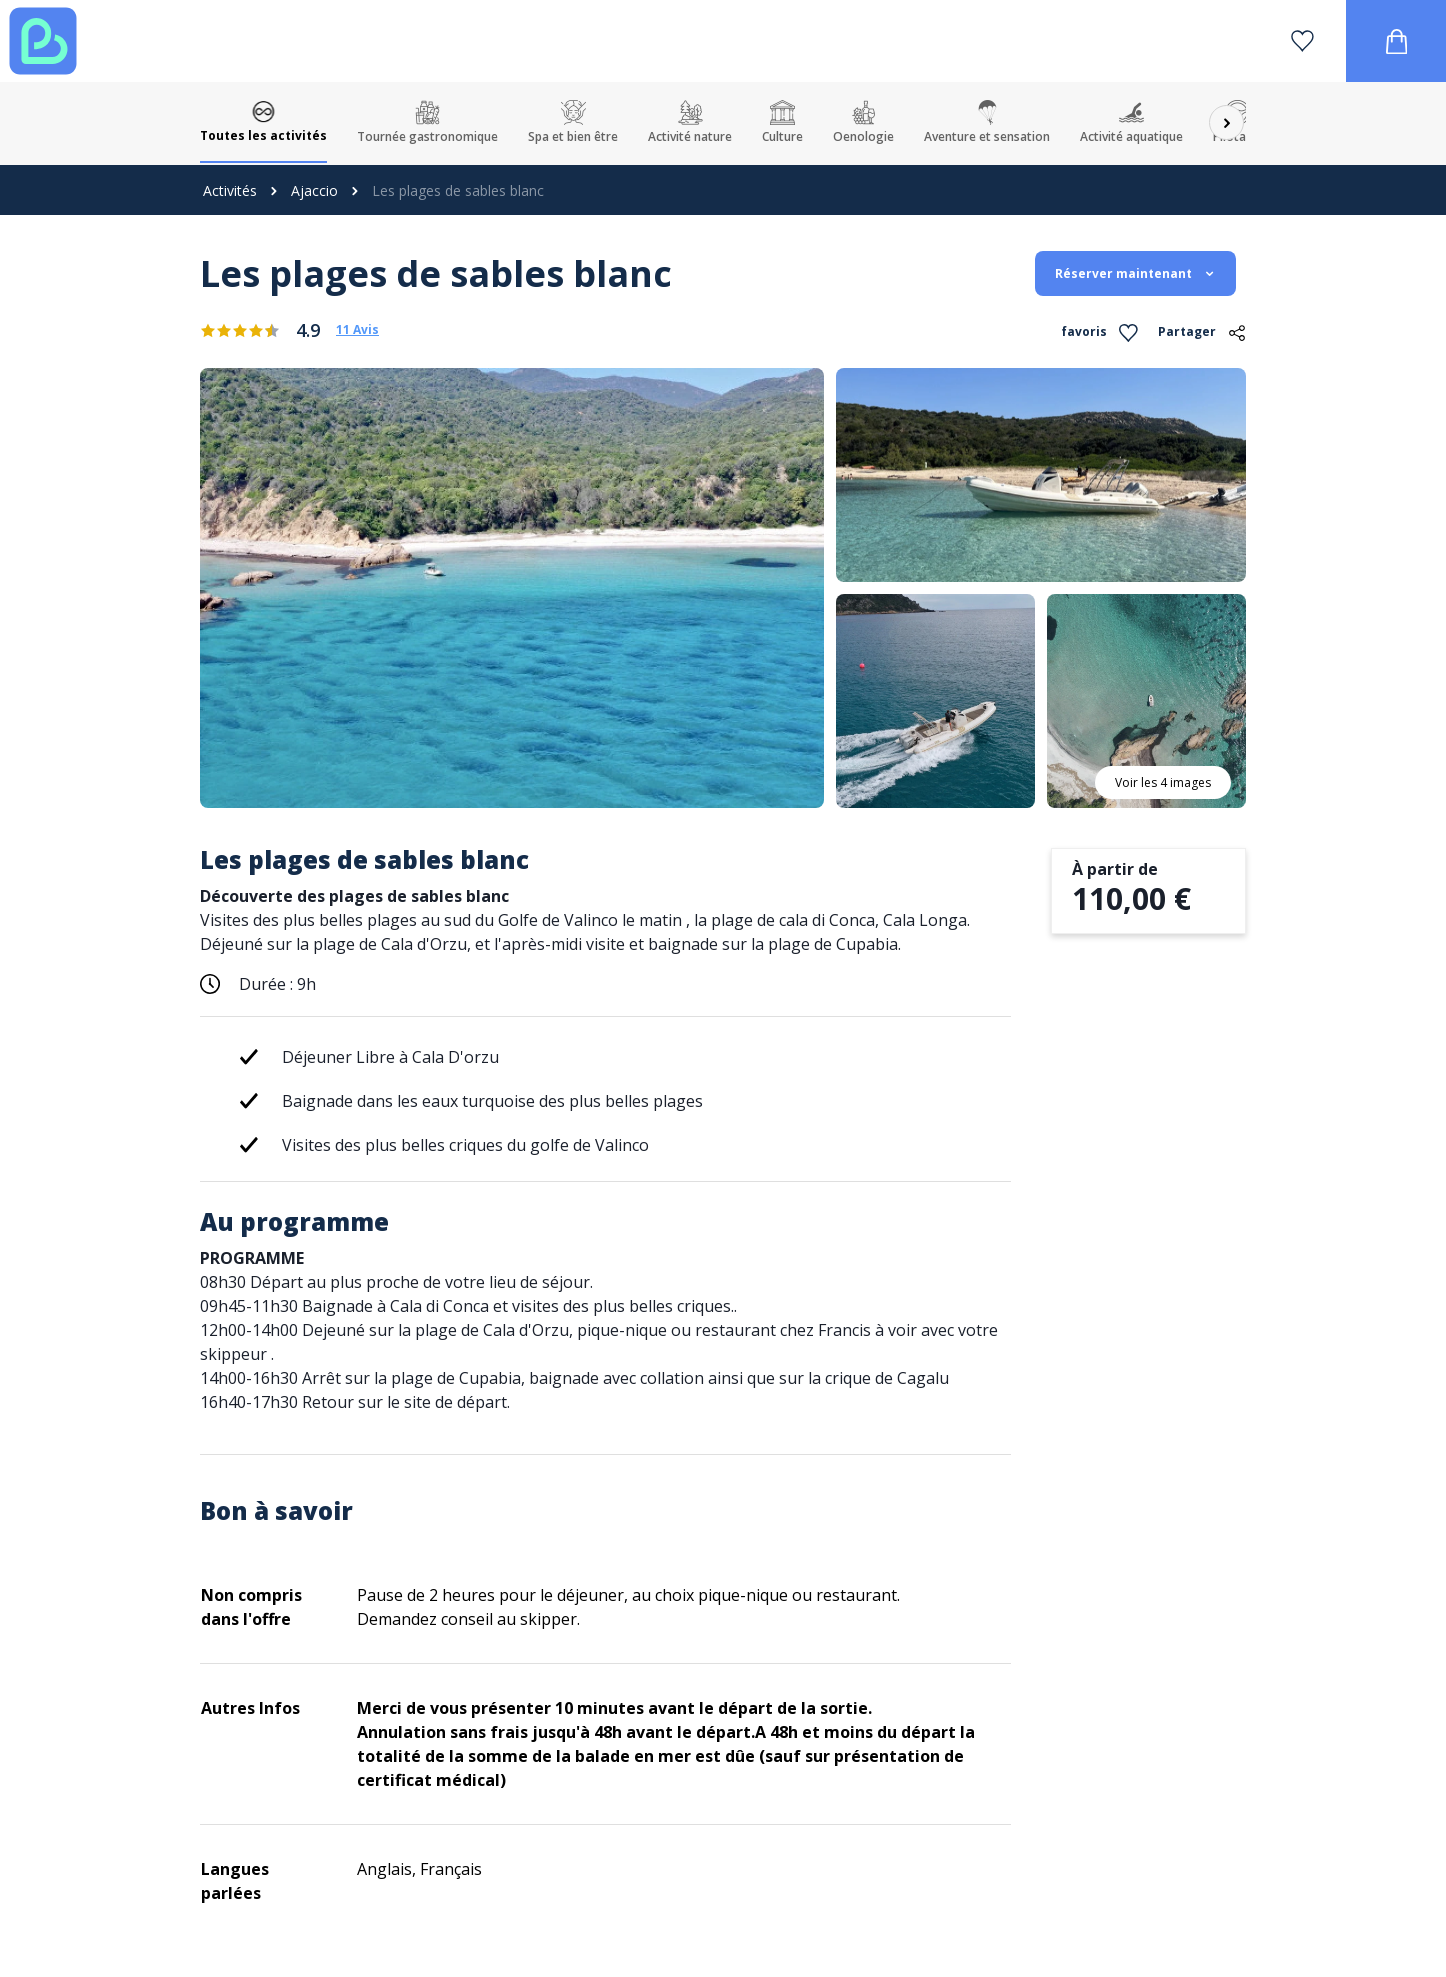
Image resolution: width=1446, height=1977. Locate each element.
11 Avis (357, 330)
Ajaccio (314, 190)
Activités (230, 190)
